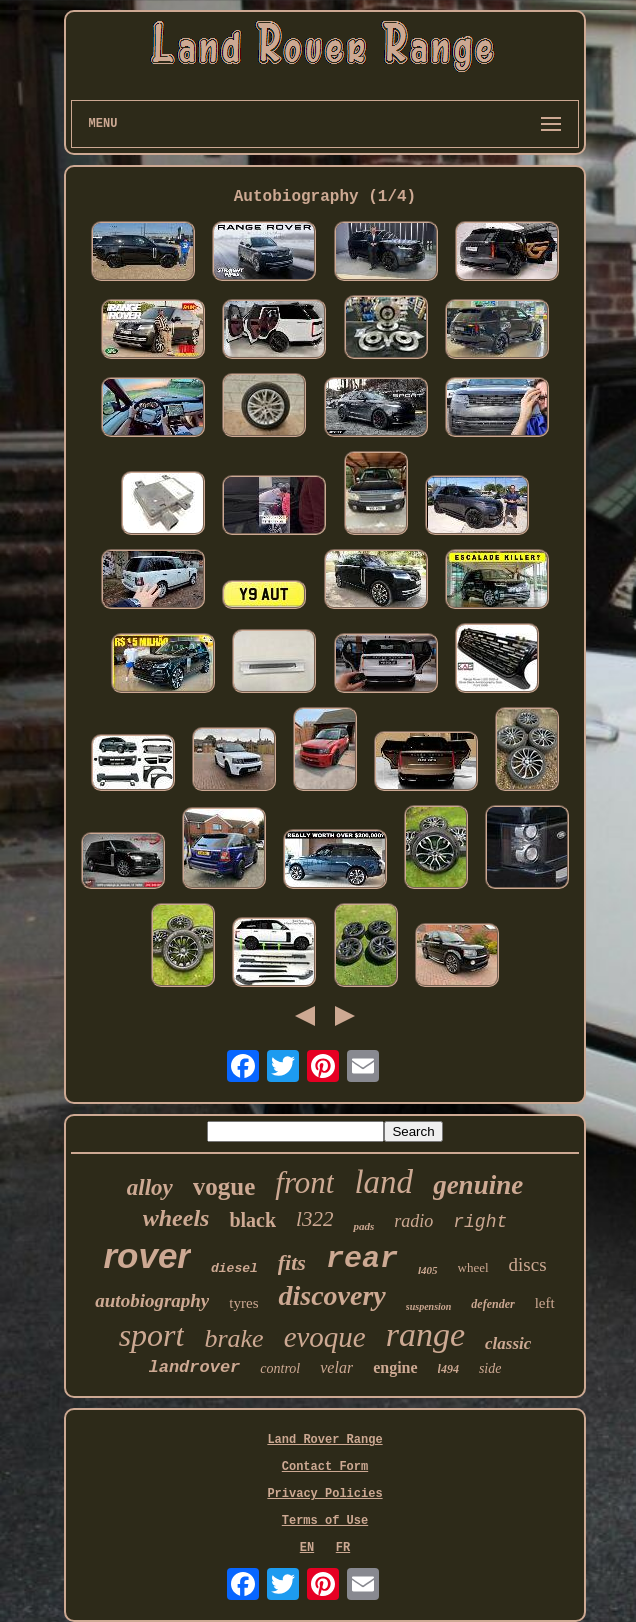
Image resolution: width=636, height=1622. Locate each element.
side (490, 1368)
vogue (224, 1186)
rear (362, 1259)
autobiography (152, 1300)
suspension (429, 1306)
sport (152, 1335)
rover (147, 1255)
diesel (234, 1268)
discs (528, 1264)
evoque (325, 1337)
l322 (314, 1219)
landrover (195, 1367)
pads (363, 1226)
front (304, 1182)
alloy (150, 1187)
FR (343, 1548)
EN (307, 1548)
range (425, 1334)
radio (413, 1221)
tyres (243, 1303)
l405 (428, 1270)
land (383, 1182)
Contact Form (325, 1467)
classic (508, 1343)
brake (233, 1338)
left (545, 1303)
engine (395, 1367)
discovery (331, 1295)
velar (336, 1367)
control (280, 1368)
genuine (478, 1185)
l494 (448, 1369)
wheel (473, 1267)
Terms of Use (325, 1521)
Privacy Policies (324, 1494)
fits (292, 1262)
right (480, 1222)
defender (492, 1304)
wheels (176, 1218)
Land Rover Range (324, 1440)
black (252, 1220)
